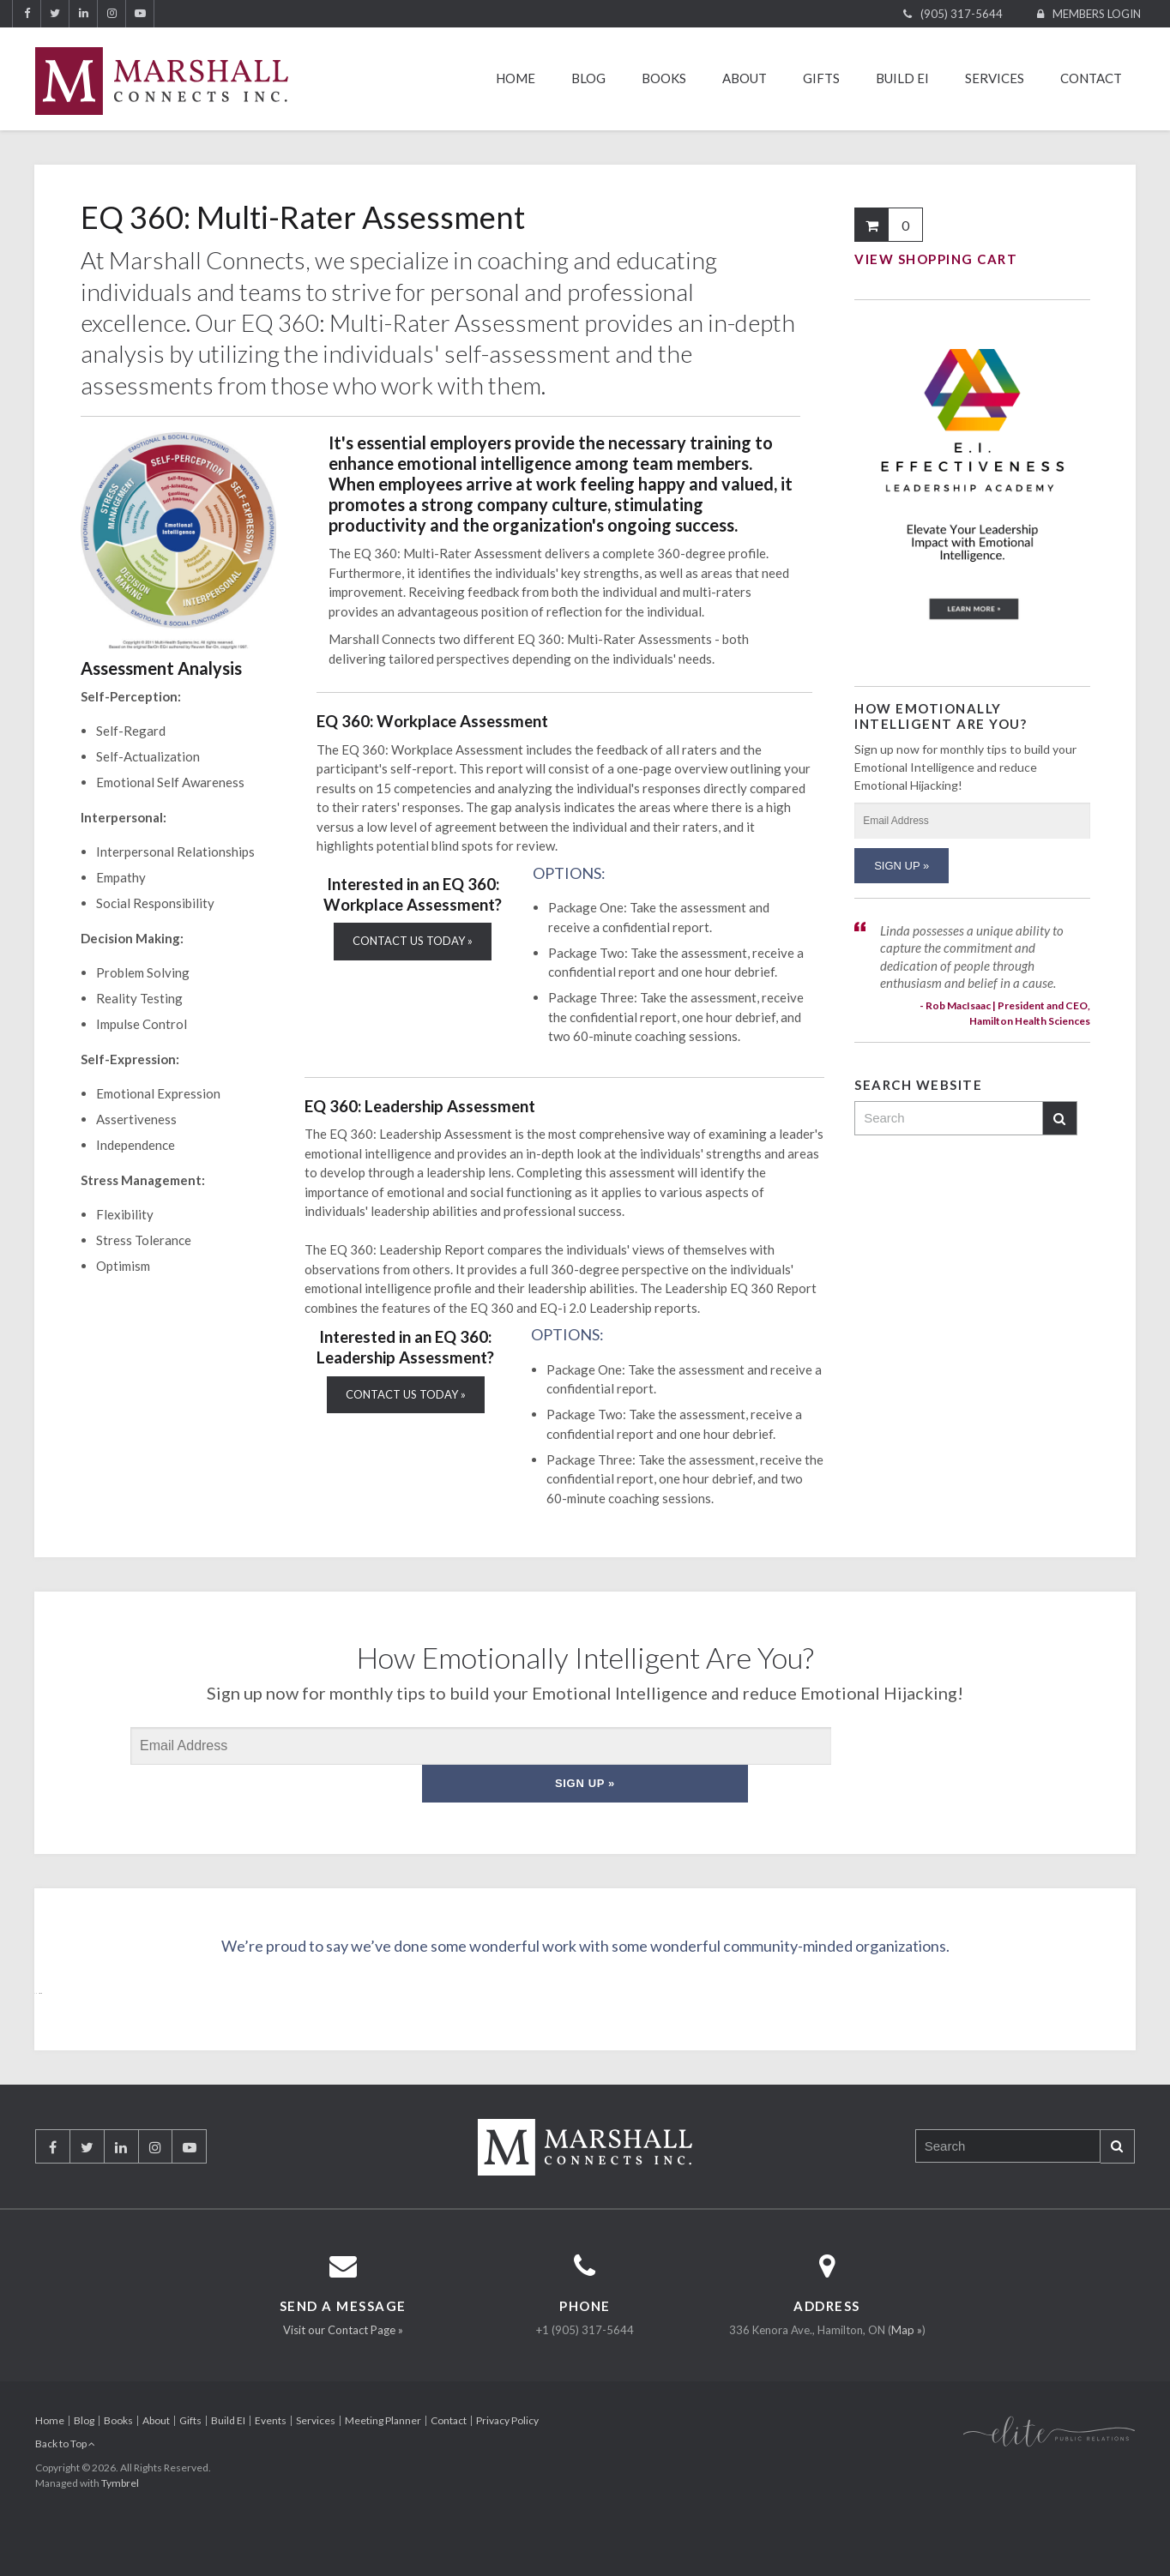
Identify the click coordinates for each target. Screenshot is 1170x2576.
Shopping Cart (871, 225)
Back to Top (65, 2485)
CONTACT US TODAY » (413, 941)
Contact (1091, 78)
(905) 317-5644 (961, 14)
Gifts (821, 78)
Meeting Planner (383, 2462)
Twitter (55, 13)
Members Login (1096, 14)
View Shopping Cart (935, 259)
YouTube (140, 13)
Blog (588, 78)
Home (515, 78)
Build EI (902, 78)
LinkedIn (83, 13)
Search (1059, 1118)
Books (664, 78)
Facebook (26, 13)
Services (994, 78)
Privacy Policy (507, 2462)
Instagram (111, 13)
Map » (906, 2372)
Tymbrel (120, 2525)
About (744, 78)
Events (270, 2462)
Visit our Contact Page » (343, 2372)
